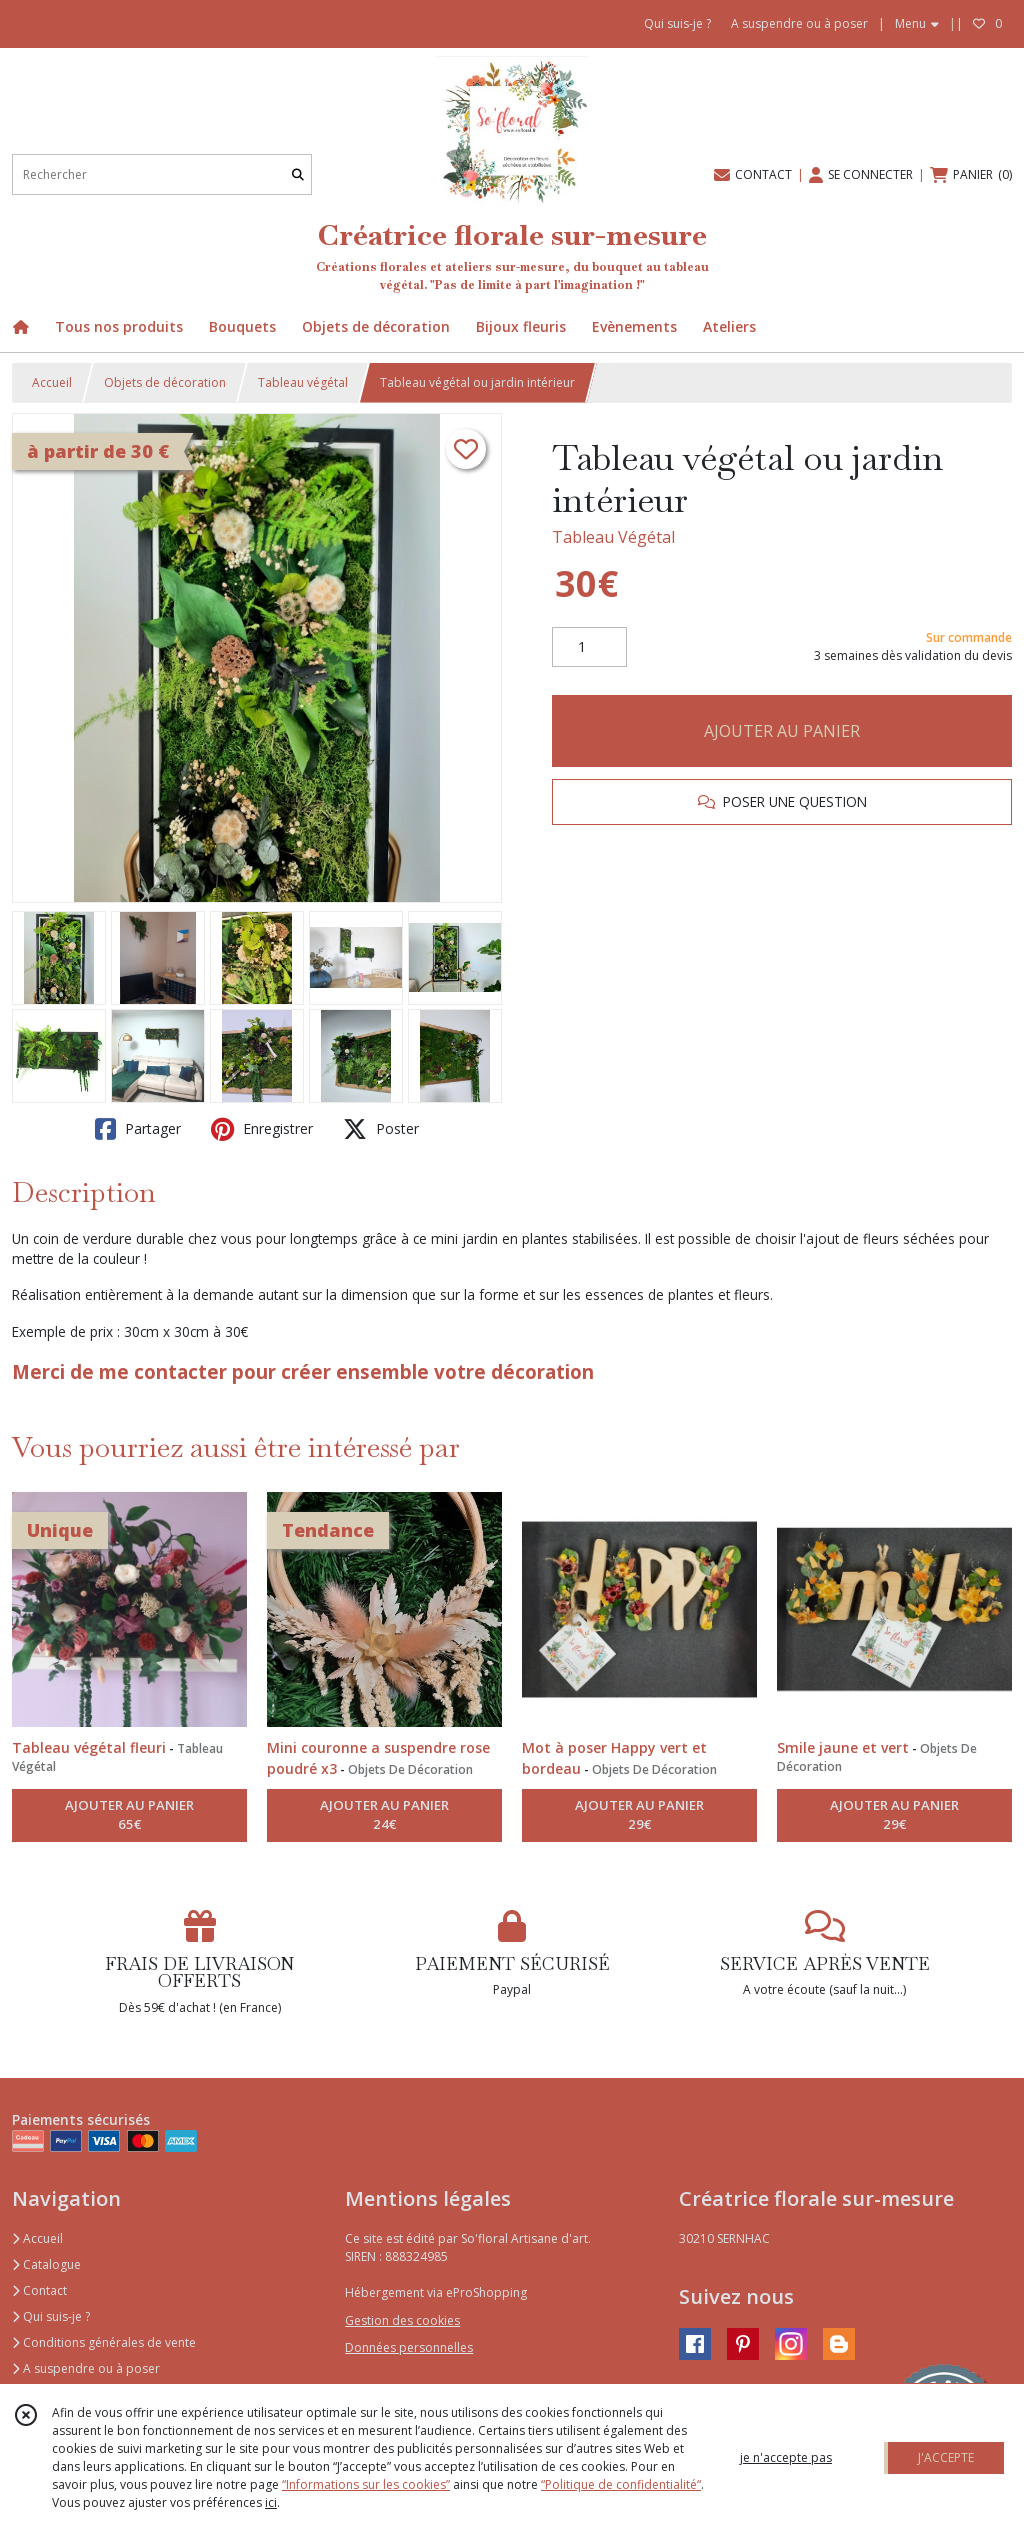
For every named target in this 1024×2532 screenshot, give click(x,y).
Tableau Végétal (613, 537)
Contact (39, 2290)
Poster (381, 1129)
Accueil (52, 382)
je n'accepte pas (786, 2457)
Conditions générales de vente (104, 2342)
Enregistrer (262, 1129)
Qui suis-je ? (51, 2316)
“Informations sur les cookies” (366, 2484)
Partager (138, 1129)
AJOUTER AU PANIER (782, 731)
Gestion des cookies (402, 2320)
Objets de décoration (165, 382)
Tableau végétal (303, 382)
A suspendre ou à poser (86, 2368)
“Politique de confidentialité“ (621, 2484)
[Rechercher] (298, 174)
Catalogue (46, 2264)
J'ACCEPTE (946, 2457)
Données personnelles (409, 2347)
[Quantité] (589, 647)
